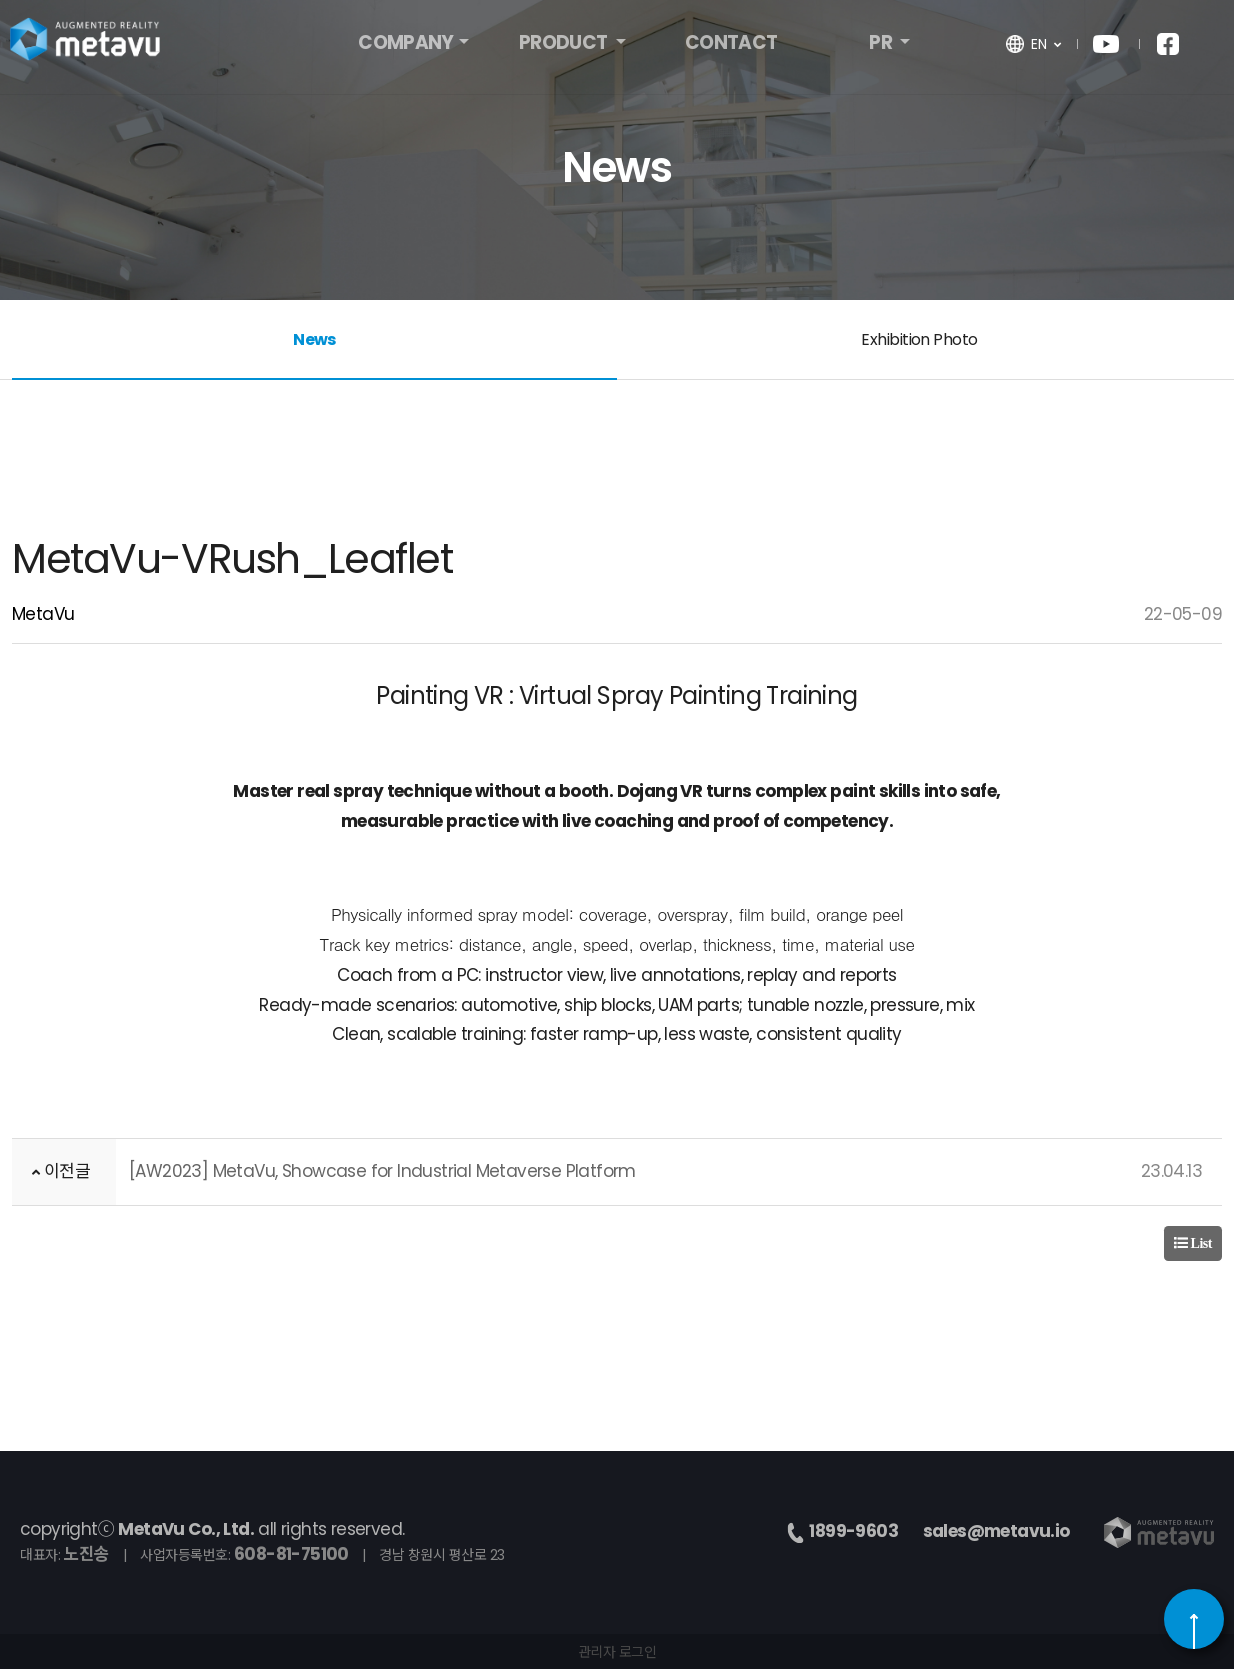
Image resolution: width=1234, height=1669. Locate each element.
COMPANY (405, 47)
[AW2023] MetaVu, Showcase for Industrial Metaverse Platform (382, 1171)
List (1193, 1243)
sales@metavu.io (996, 1531)
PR (882, 47)
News (314, 339)
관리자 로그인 (617, 1652)
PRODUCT (565, 47)
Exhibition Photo (919, 339)
